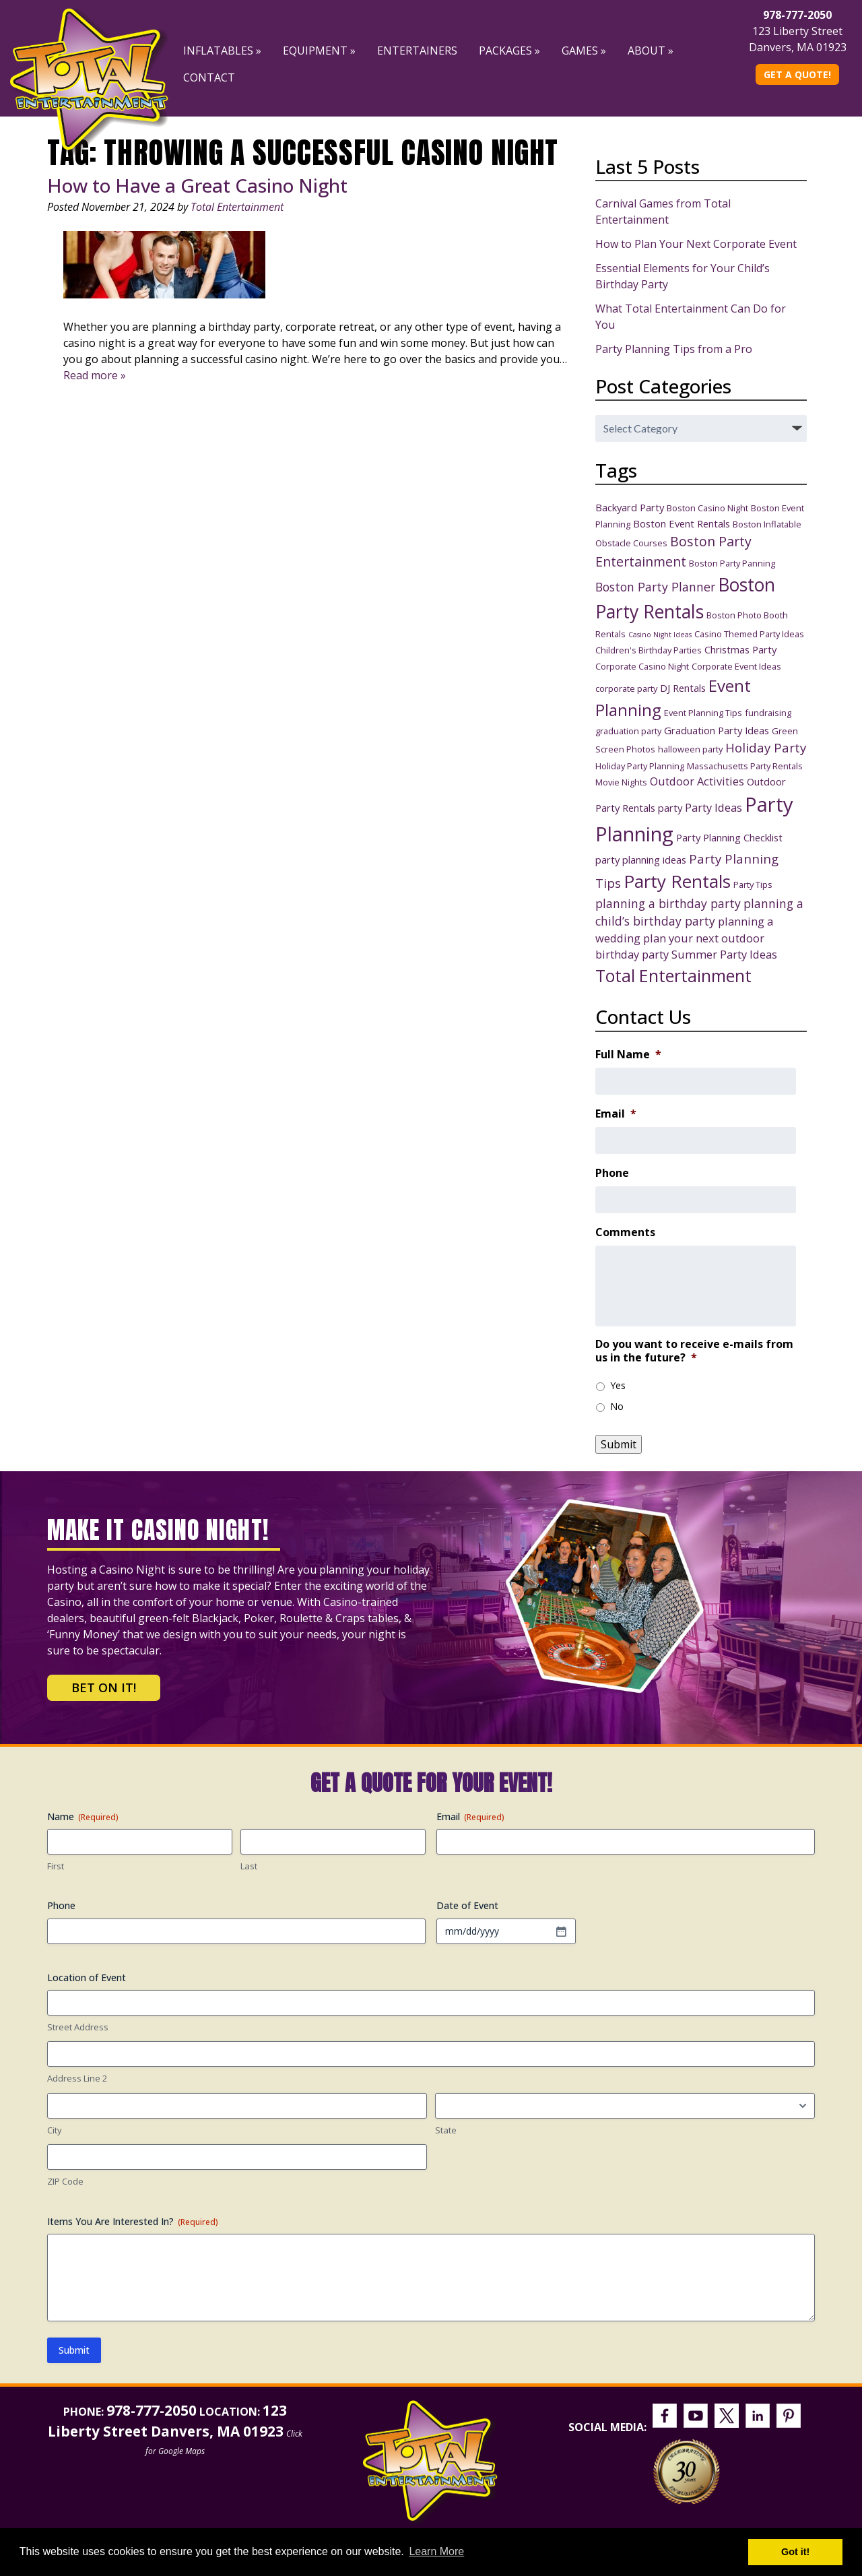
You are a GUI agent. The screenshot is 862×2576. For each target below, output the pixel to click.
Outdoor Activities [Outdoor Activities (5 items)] (697, 781)
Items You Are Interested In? (132, 2221)
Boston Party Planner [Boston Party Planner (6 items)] (655, 587)
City (54, 2130)
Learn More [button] (436, 2551)
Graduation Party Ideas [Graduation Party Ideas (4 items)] (716, 730)
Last (248, 1866)
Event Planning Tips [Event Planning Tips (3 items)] (703, 713)
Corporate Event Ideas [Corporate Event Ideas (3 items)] (736, 666)
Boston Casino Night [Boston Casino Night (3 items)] (707, 508)
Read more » (94, 375)
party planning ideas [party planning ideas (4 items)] (640, 859)
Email (615, 1114)
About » (650, 50)
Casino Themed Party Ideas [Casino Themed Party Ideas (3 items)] (749, 634)
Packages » (509, 50)
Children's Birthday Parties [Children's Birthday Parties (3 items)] (648, 650)
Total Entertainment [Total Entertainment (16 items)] (673, 975)
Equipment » (319, 50)
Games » (584, 50)
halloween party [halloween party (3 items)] (690, 749)
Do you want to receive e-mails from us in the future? (694, 1351)
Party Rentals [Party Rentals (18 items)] (677, 881)
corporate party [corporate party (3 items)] (626, 688)
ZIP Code (65, 2181)
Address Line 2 (77, 2078)
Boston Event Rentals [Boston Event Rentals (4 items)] (681, 523)
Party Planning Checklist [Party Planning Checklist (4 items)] (729, 837)
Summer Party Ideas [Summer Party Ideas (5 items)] (724, 954)
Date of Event (467, 1905)
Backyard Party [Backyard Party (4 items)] (629, 507)
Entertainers (417, 50)
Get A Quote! (797, 74)
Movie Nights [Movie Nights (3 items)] (621, 782)
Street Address (77, 2027)
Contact (209, 77)
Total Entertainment (237, 206)
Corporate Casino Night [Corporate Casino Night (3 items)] (642, 666)
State (446, 2130)
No (617, 1406)
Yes (618, 1385)
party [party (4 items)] (670, 807)
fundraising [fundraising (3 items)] (768, 713)
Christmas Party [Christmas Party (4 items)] (740, 649)
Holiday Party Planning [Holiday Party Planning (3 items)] (639, 766)
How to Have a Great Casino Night (197, 185)
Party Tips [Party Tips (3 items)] (752, 884)
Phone (612, 1173)
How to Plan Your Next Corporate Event (696, 243)
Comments (625, 1232)
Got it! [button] (795, 2551)
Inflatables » (222, 50)
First (55, 1866)
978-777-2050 (797, 14)
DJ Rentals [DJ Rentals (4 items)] (683, 688)
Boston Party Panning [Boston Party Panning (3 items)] (732, 563)
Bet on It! (103, 1687)
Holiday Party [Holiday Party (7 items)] (765, 747)
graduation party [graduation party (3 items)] (628, 731)
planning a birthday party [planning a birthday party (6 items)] (668, 903)
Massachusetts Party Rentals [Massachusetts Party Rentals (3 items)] (745, 766)
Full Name (628, 1055)
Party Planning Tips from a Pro (673, 349)
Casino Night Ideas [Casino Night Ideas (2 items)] (660, 634)
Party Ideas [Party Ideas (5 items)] (713, 807)
